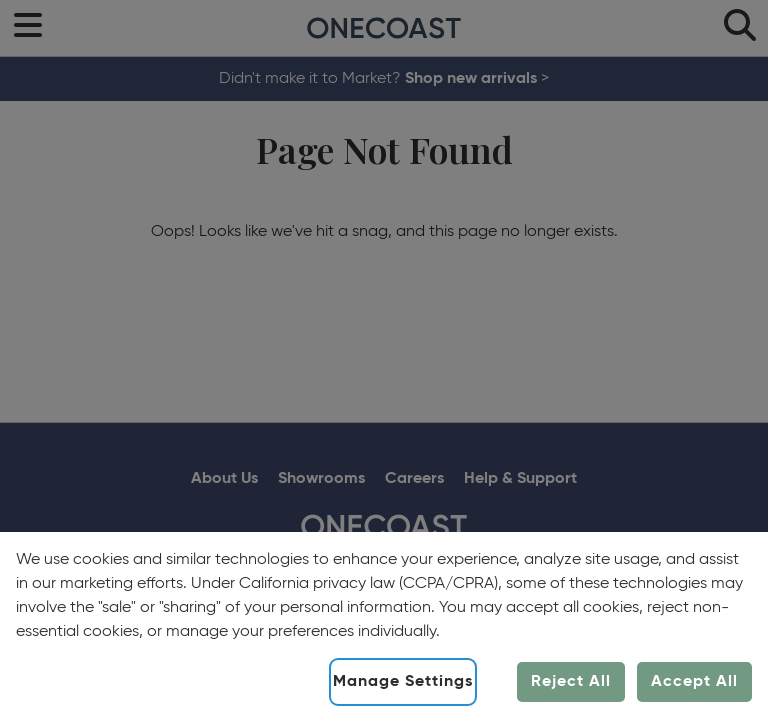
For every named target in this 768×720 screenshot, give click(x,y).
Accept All (694, 682)
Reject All (571, 682)
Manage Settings (403, 682)
